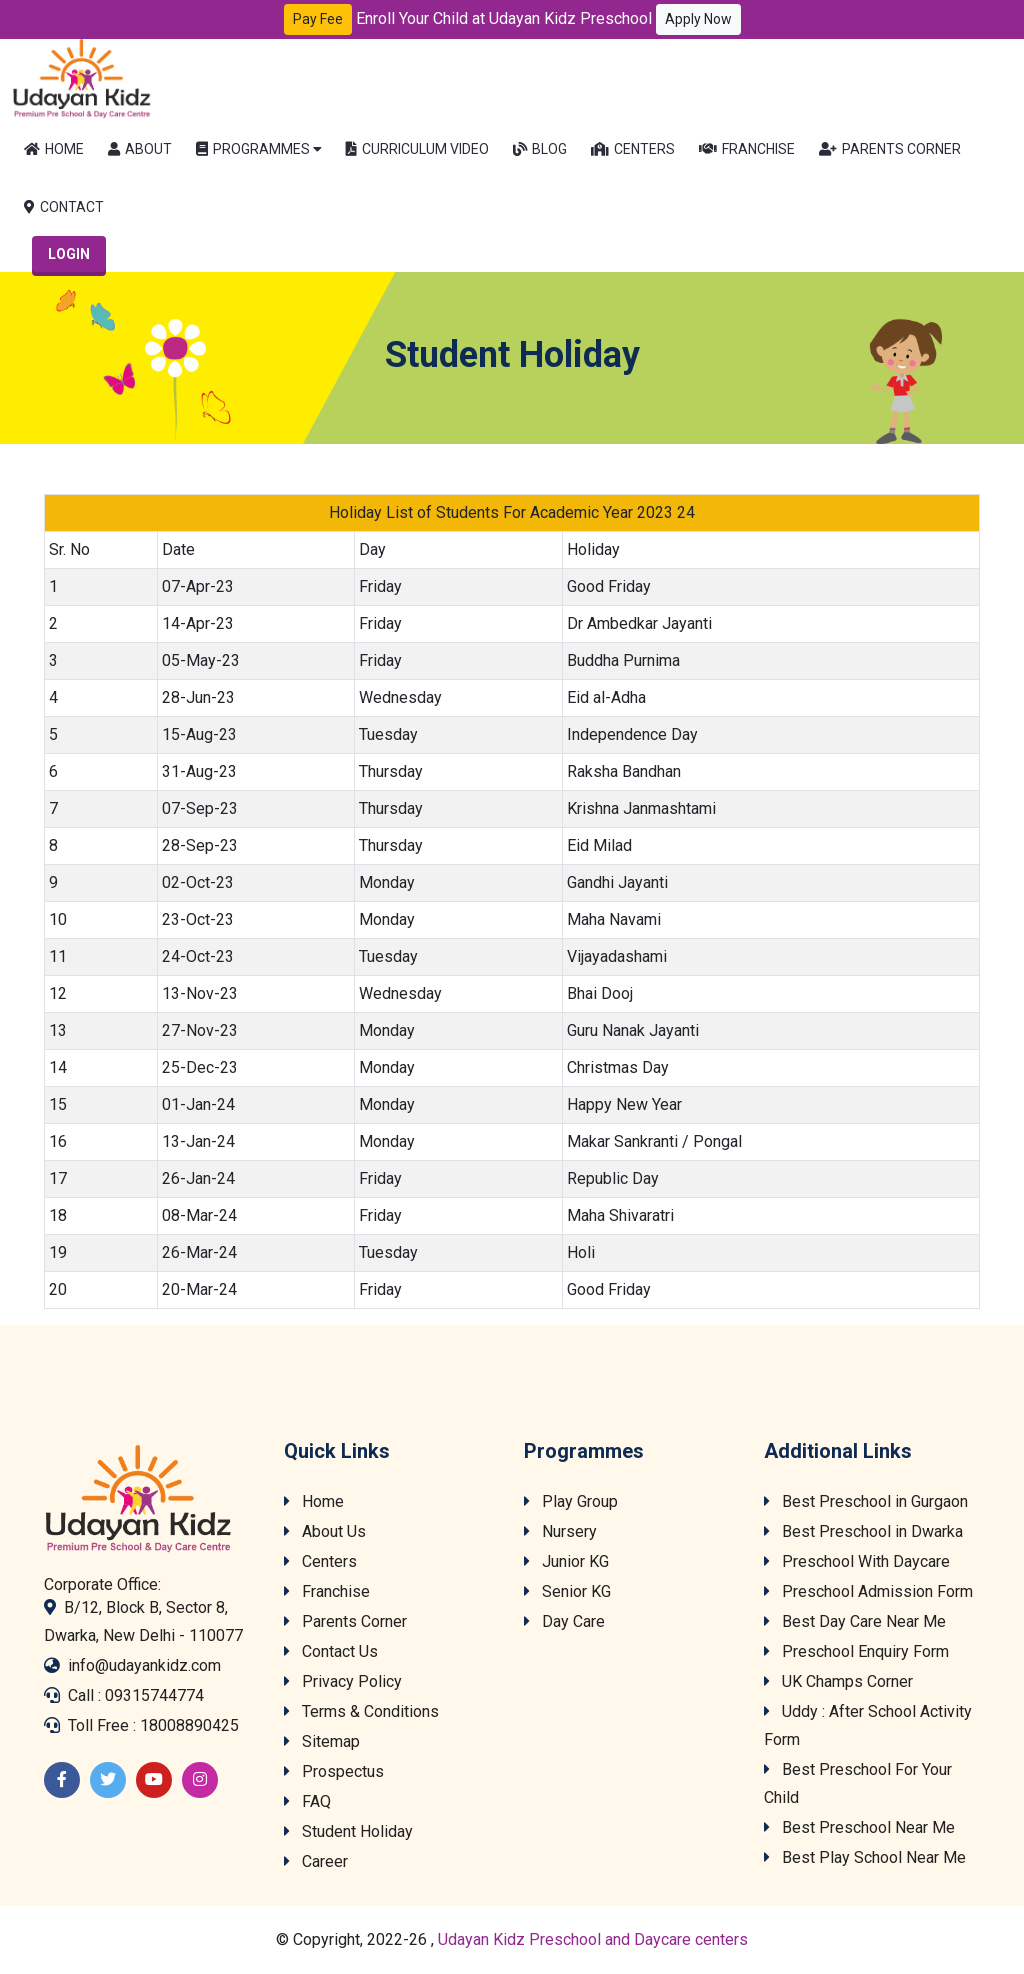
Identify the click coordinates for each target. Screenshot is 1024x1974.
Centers (633, 149)
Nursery (560, 1531)
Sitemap (322, 1741)
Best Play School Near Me (865, 1857)
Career (316, 1861)
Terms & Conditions (361, 1711)
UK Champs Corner (838, 1681)
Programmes (253, 149)
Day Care (564, 1621)
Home (54, 149)
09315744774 (154, 1695)
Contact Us (331, 1651)
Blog (540, 149)
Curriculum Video (417, 149)
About (140, 149)
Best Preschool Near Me (859, 1827)
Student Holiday (348, 1831)
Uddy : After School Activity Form (868, 1725)
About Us (325, 1531)
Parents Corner (890, 149)
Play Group (571, 1501)
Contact (64, 207)
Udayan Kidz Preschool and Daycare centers (593, 1939)
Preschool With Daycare (857, 1561)
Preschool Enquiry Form (856, 1651)
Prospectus (334, 1771)
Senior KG (567, 1591)
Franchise (747, 149)
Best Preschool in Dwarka (863, 1531)
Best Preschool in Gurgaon (866, 1501)
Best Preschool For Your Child (858, 1783)
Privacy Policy (343, 1681)
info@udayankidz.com (144, 1665)
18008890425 (189, 1725)
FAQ (307, 1801)
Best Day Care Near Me (855, 1621)
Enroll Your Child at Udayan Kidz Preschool (548, 19)
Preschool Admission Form (868, 1591)
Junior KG (566, 1561)
